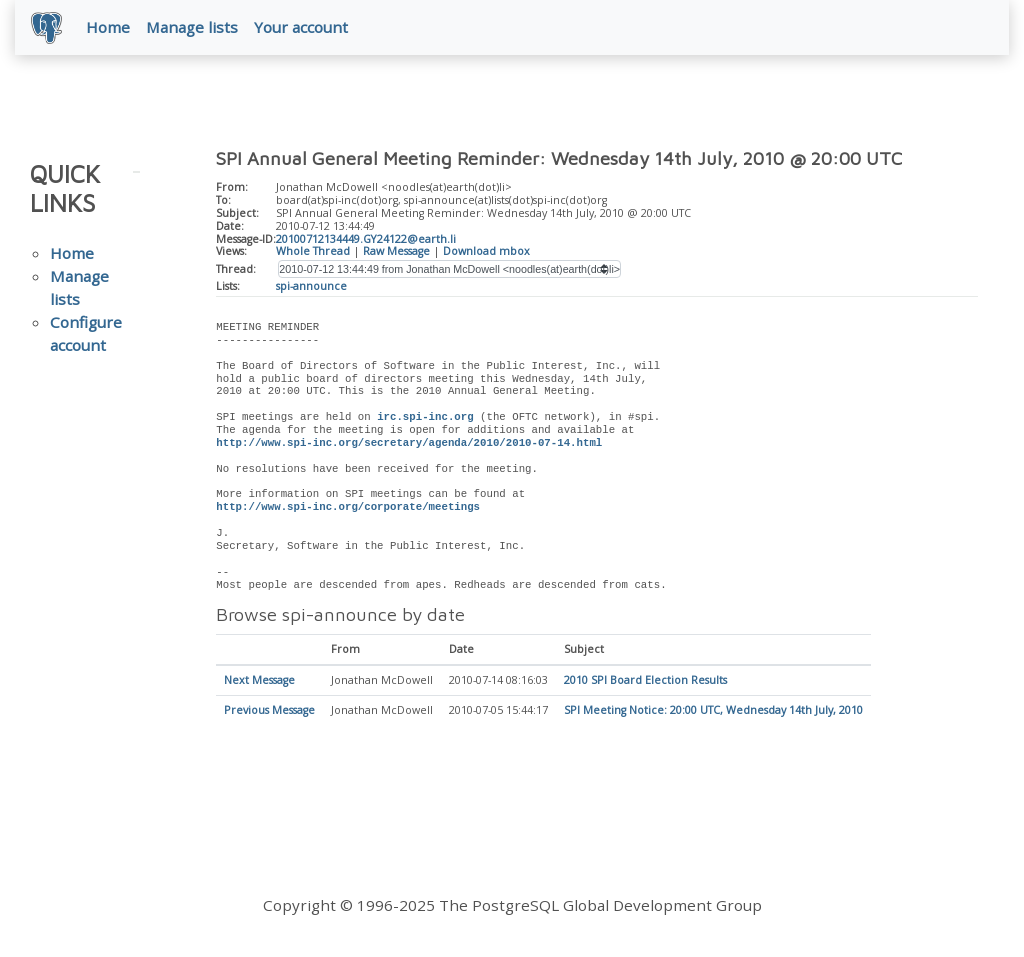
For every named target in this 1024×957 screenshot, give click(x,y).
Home (108, 27)
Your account (301, 27)
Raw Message (396, 251)
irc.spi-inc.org (425, 417)
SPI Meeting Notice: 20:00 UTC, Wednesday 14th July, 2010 (713, 711)
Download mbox (486, 251)
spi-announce (311, 286)
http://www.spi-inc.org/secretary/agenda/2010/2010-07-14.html (409, 443)
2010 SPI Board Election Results (645, 681)
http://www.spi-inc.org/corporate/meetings (348, 507)
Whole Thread (313, 251)
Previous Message (269, 711)
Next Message (259, 681)
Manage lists (192, 27)
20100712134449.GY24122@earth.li (366, 239)
